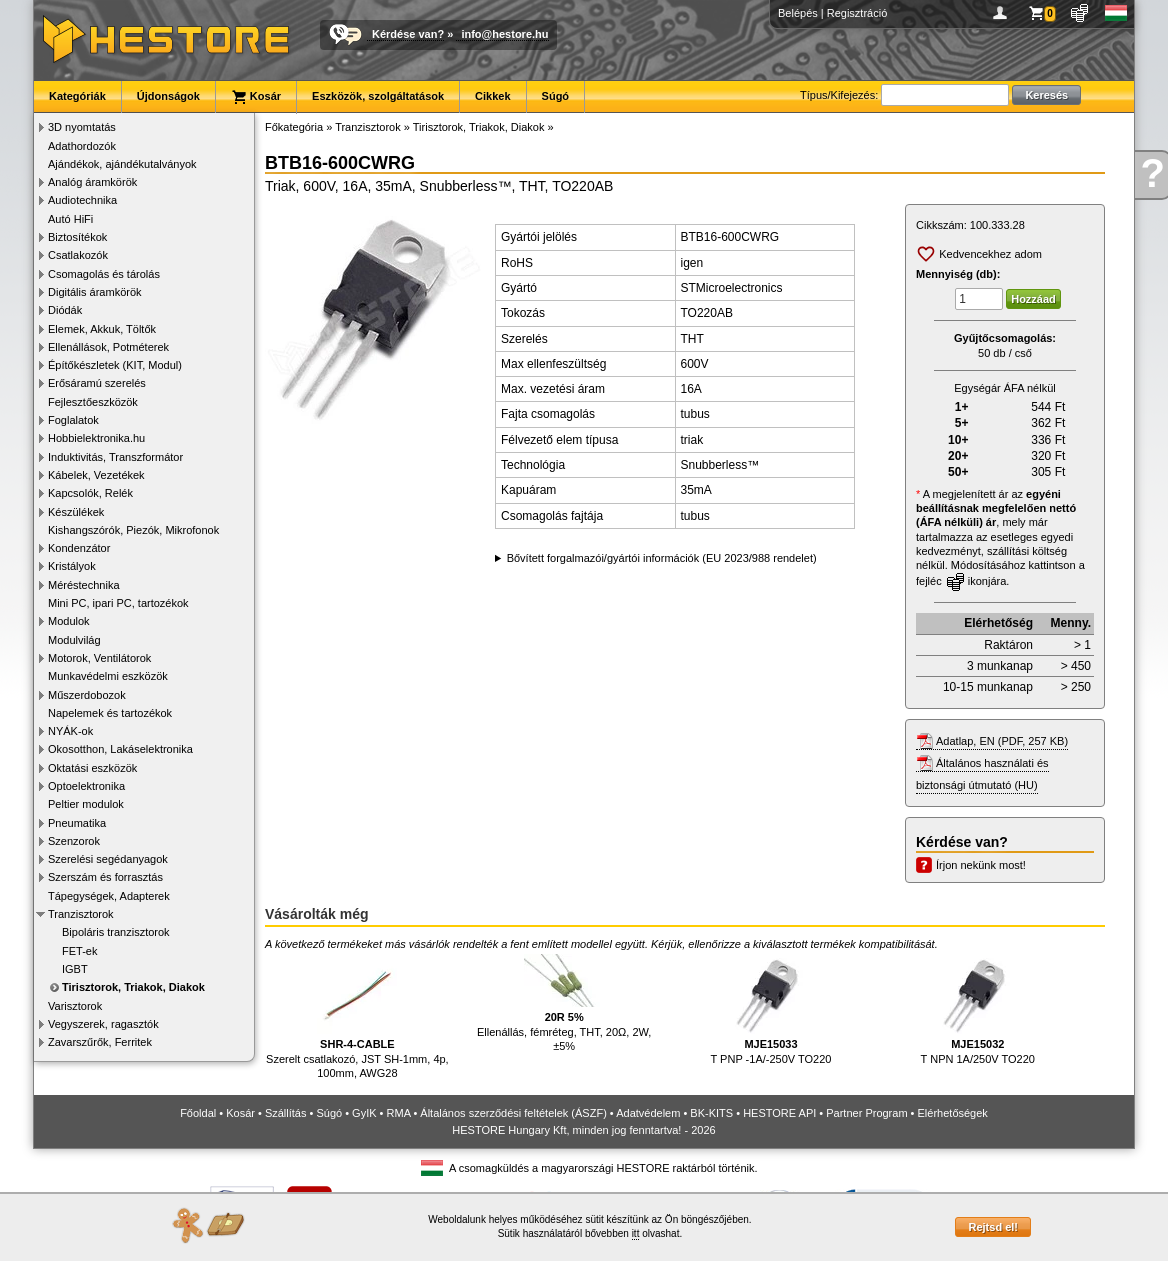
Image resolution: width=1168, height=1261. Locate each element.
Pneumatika (77, 823)
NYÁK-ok (70, 731)
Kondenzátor (79, 548)
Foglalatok (73, 420)
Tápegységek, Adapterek (109, 896)
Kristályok (72, 566)
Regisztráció (857, 13)
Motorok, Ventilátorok (99, 658)
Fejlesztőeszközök (93, 402)
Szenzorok (74, 841)
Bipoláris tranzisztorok (116, 932)
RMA (399, 1113)
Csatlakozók (78, 255)
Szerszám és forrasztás (105, 877)
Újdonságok (168, 96)
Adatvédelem (648, 1113)
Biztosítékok (77, 237)
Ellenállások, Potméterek (108, 347)
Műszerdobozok (87, 695)
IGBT (75, 969)
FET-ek (79, 951)
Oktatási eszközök (92, 768)
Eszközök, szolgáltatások (378, 96)
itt (636, 1233)
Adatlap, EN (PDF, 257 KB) (1002, 741)
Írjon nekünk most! (981, 865)
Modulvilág (74, 640)
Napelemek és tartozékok (110, 713)
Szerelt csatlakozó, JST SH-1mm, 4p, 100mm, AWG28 (357, 1016)
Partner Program (866, 1113)
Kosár (256, 97)
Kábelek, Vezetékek (96, 475)
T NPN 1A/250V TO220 (978, 1009)
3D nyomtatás (82, 127)
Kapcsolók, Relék (90, 493)
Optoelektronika (86, 786)
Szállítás (286, 1113)
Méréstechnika (84, 585)
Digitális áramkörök (95, 292)
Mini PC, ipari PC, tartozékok (118, 603)
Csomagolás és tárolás (104, 274)
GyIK (364, 1113)
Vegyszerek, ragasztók (103, 1024)
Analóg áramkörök (92, 182)
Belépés (798, 13)
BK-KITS (711, 1113)
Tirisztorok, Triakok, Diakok (133, 987)
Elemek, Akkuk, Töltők (102, 329)
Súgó (556, 96)
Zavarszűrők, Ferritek (100, 1042)
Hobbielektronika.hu (96, 438)
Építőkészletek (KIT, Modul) (115, 365)
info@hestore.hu (504, 34)
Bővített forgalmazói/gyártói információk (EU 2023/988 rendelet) (662, 558)
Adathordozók (82, 146)
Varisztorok (75, 1006)
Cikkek (492, 96)
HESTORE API (779, 1113)
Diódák (65, 310)
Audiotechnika (82, 200)
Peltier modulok (86, 804)
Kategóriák (77, 96)
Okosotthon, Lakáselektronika (120, 749)
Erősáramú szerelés (97, 383)
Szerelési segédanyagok (108, 859)
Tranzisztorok (81, 914)
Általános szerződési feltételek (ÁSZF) (513, 1113)
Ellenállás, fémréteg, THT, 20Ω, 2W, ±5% (564, 1003)
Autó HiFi (70, 219)
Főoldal (198, 1113)
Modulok (69, 621)
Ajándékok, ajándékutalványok (122, 164)
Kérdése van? (408, 34)
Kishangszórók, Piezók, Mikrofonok (133, 530)
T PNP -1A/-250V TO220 (771, 1009)
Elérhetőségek (953, 1113)
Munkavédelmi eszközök (108, 676)
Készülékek (76, 512)
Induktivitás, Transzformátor (115, 457)
